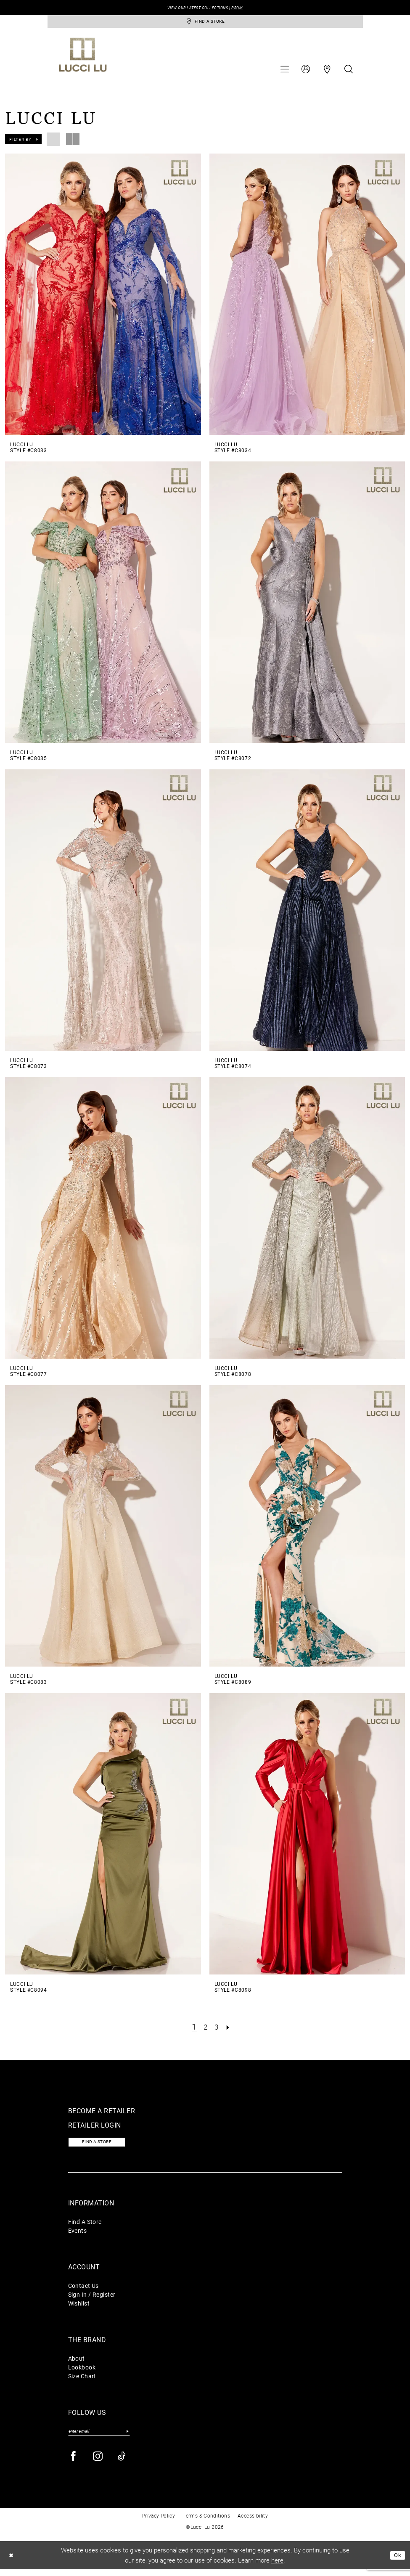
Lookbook (82, 2372)
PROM (244, 8)
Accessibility (253, 2522)
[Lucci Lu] (83, 57)
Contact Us (83, 2291)
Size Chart (82, 2381)
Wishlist (79, 2308)
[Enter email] (99, 2437)
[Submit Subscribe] (127, 2437)
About (76, 2363)
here (277, 2566)
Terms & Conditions (206, 2522)
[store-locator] (205, 23)
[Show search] (348, 72)
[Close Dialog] (12, 2562)
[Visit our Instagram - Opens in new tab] (98, 2463)
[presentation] (103, 297)
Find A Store (85, 2227)
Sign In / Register (92, 2299)
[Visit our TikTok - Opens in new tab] (122, 2463)
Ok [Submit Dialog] (397, 2561)
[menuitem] (284, 72)
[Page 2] (205, 2029)
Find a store (102, 2146)
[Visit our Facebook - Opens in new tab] (73, 2463)
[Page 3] (217, 2029)
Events (77, 2235)
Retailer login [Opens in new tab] (94, 2127)
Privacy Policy (158, 2522)
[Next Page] (230, 2029)
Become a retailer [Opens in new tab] (101, 2113)
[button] (284, 72)
